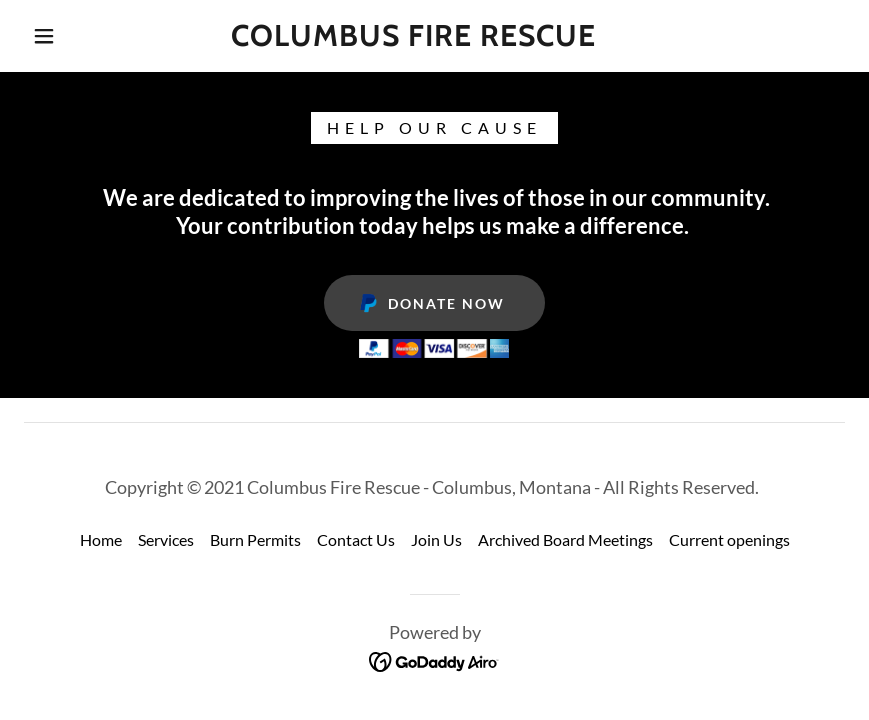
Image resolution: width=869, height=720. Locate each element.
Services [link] (166, 539)
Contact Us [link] (356, 539)
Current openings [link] (729, 539)
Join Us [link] (436, 539)
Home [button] (101, 539)
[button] (44, 36)
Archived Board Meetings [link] (565, 539)
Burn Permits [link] (255, 539)
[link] (413, 39)
